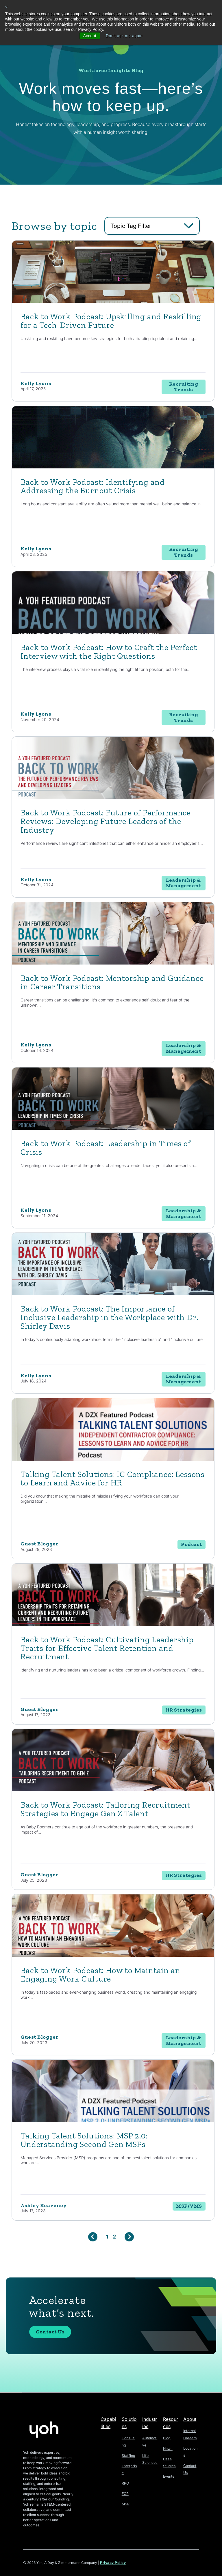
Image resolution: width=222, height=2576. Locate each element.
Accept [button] (89, 35)
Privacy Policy (113, 2558)
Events (168, 2471)
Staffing (128, 2450)
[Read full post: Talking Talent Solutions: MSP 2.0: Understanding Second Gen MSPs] (113, 2122)
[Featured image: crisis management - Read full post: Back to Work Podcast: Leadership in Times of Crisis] (113, 1132)
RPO (125, 2478)
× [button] (6, 7)
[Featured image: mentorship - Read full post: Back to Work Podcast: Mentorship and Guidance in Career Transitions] (113, 967)
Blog (166, 2433)
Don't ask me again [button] (124, 35)
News (167, 2443)
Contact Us (50, 2332)
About (189, 2414)
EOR (125, 2488)
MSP (126, 2498)
